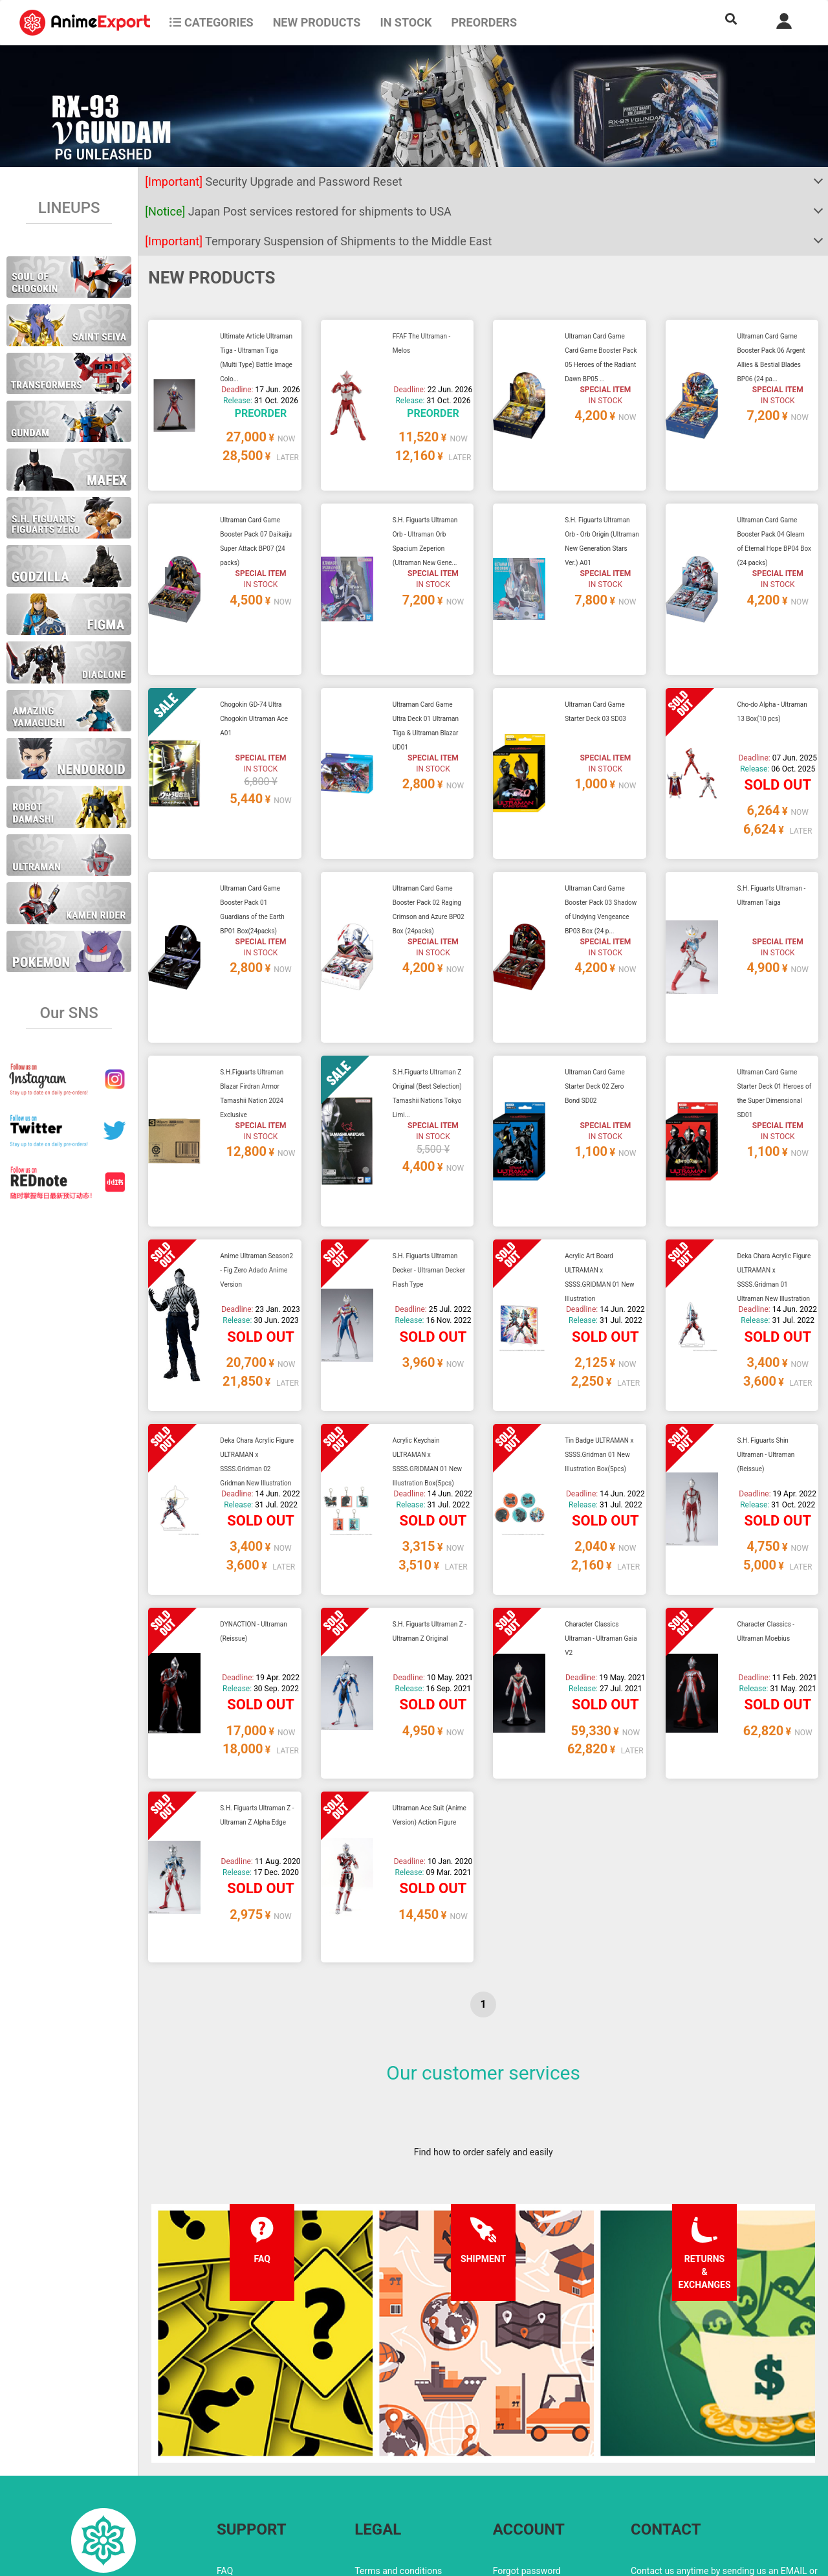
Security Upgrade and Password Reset (273, 181)
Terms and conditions (398, 2429)
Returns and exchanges (263, 2481)
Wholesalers (518, 2481)
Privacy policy (381, 2455)
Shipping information (259, 2455)
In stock (405, 22)
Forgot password (527, 2429)
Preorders (484, 22)
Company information (398, 2481)
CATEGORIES (211, 22)
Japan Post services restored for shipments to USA (298, 211)
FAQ (225, 2429)
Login (504, 2455)
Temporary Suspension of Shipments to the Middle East (318, 241)
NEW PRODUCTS (317, 22)
